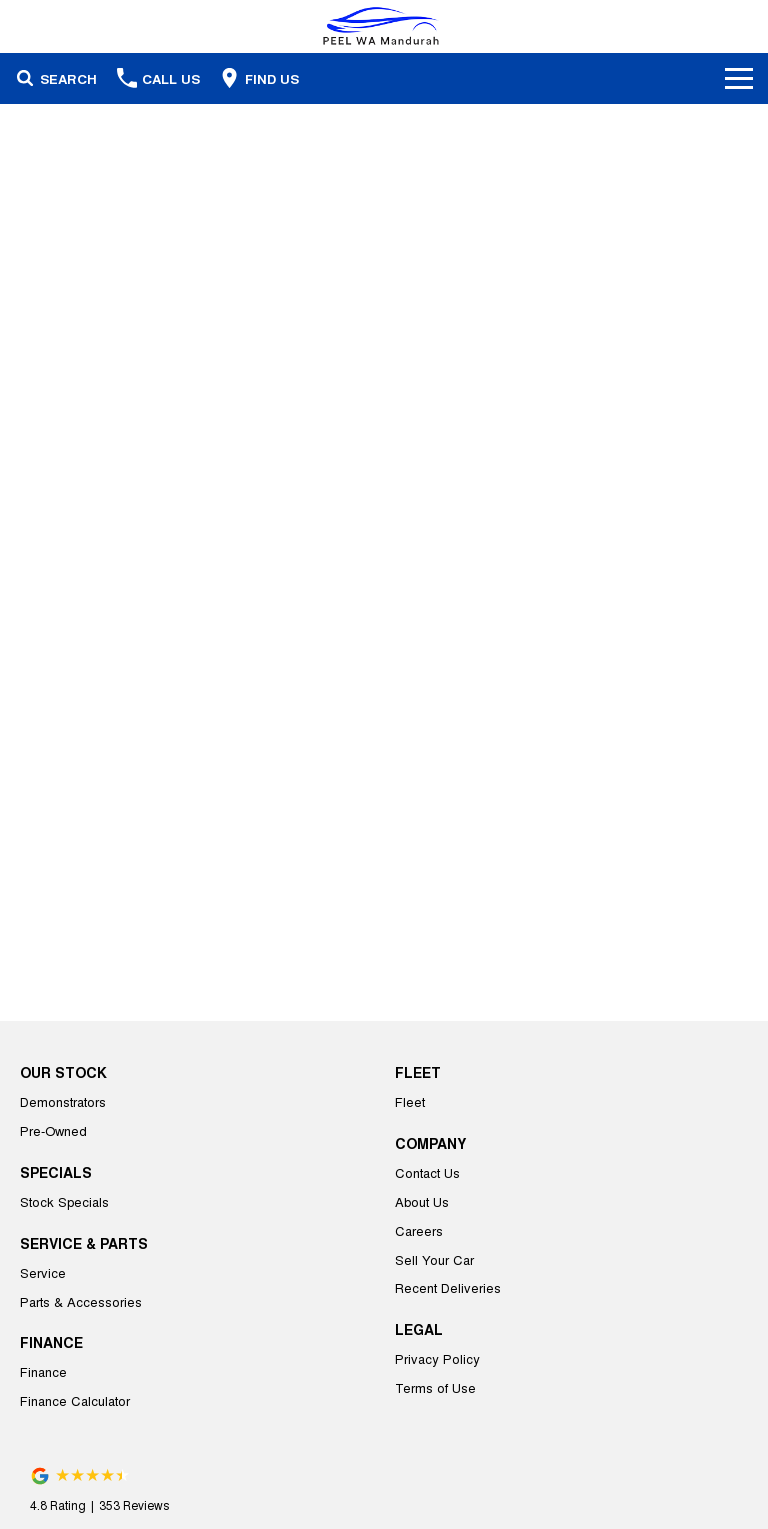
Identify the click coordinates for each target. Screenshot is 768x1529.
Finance (43, 1371)
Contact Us (427, 1172)
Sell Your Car (434, 1259)
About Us (422, 1201)
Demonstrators (63, 1101)
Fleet (410, 1101)
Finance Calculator (75, 1400)
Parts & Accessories (81, 1301)
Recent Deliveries (448, 1287)
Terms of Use (435, 1387)
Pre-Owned (53, 1130)
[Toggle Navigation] (739, 78)
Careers (419, 1230)
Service (43, 1272)
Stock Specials (64, 1201)
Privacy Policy (437, 1358)
